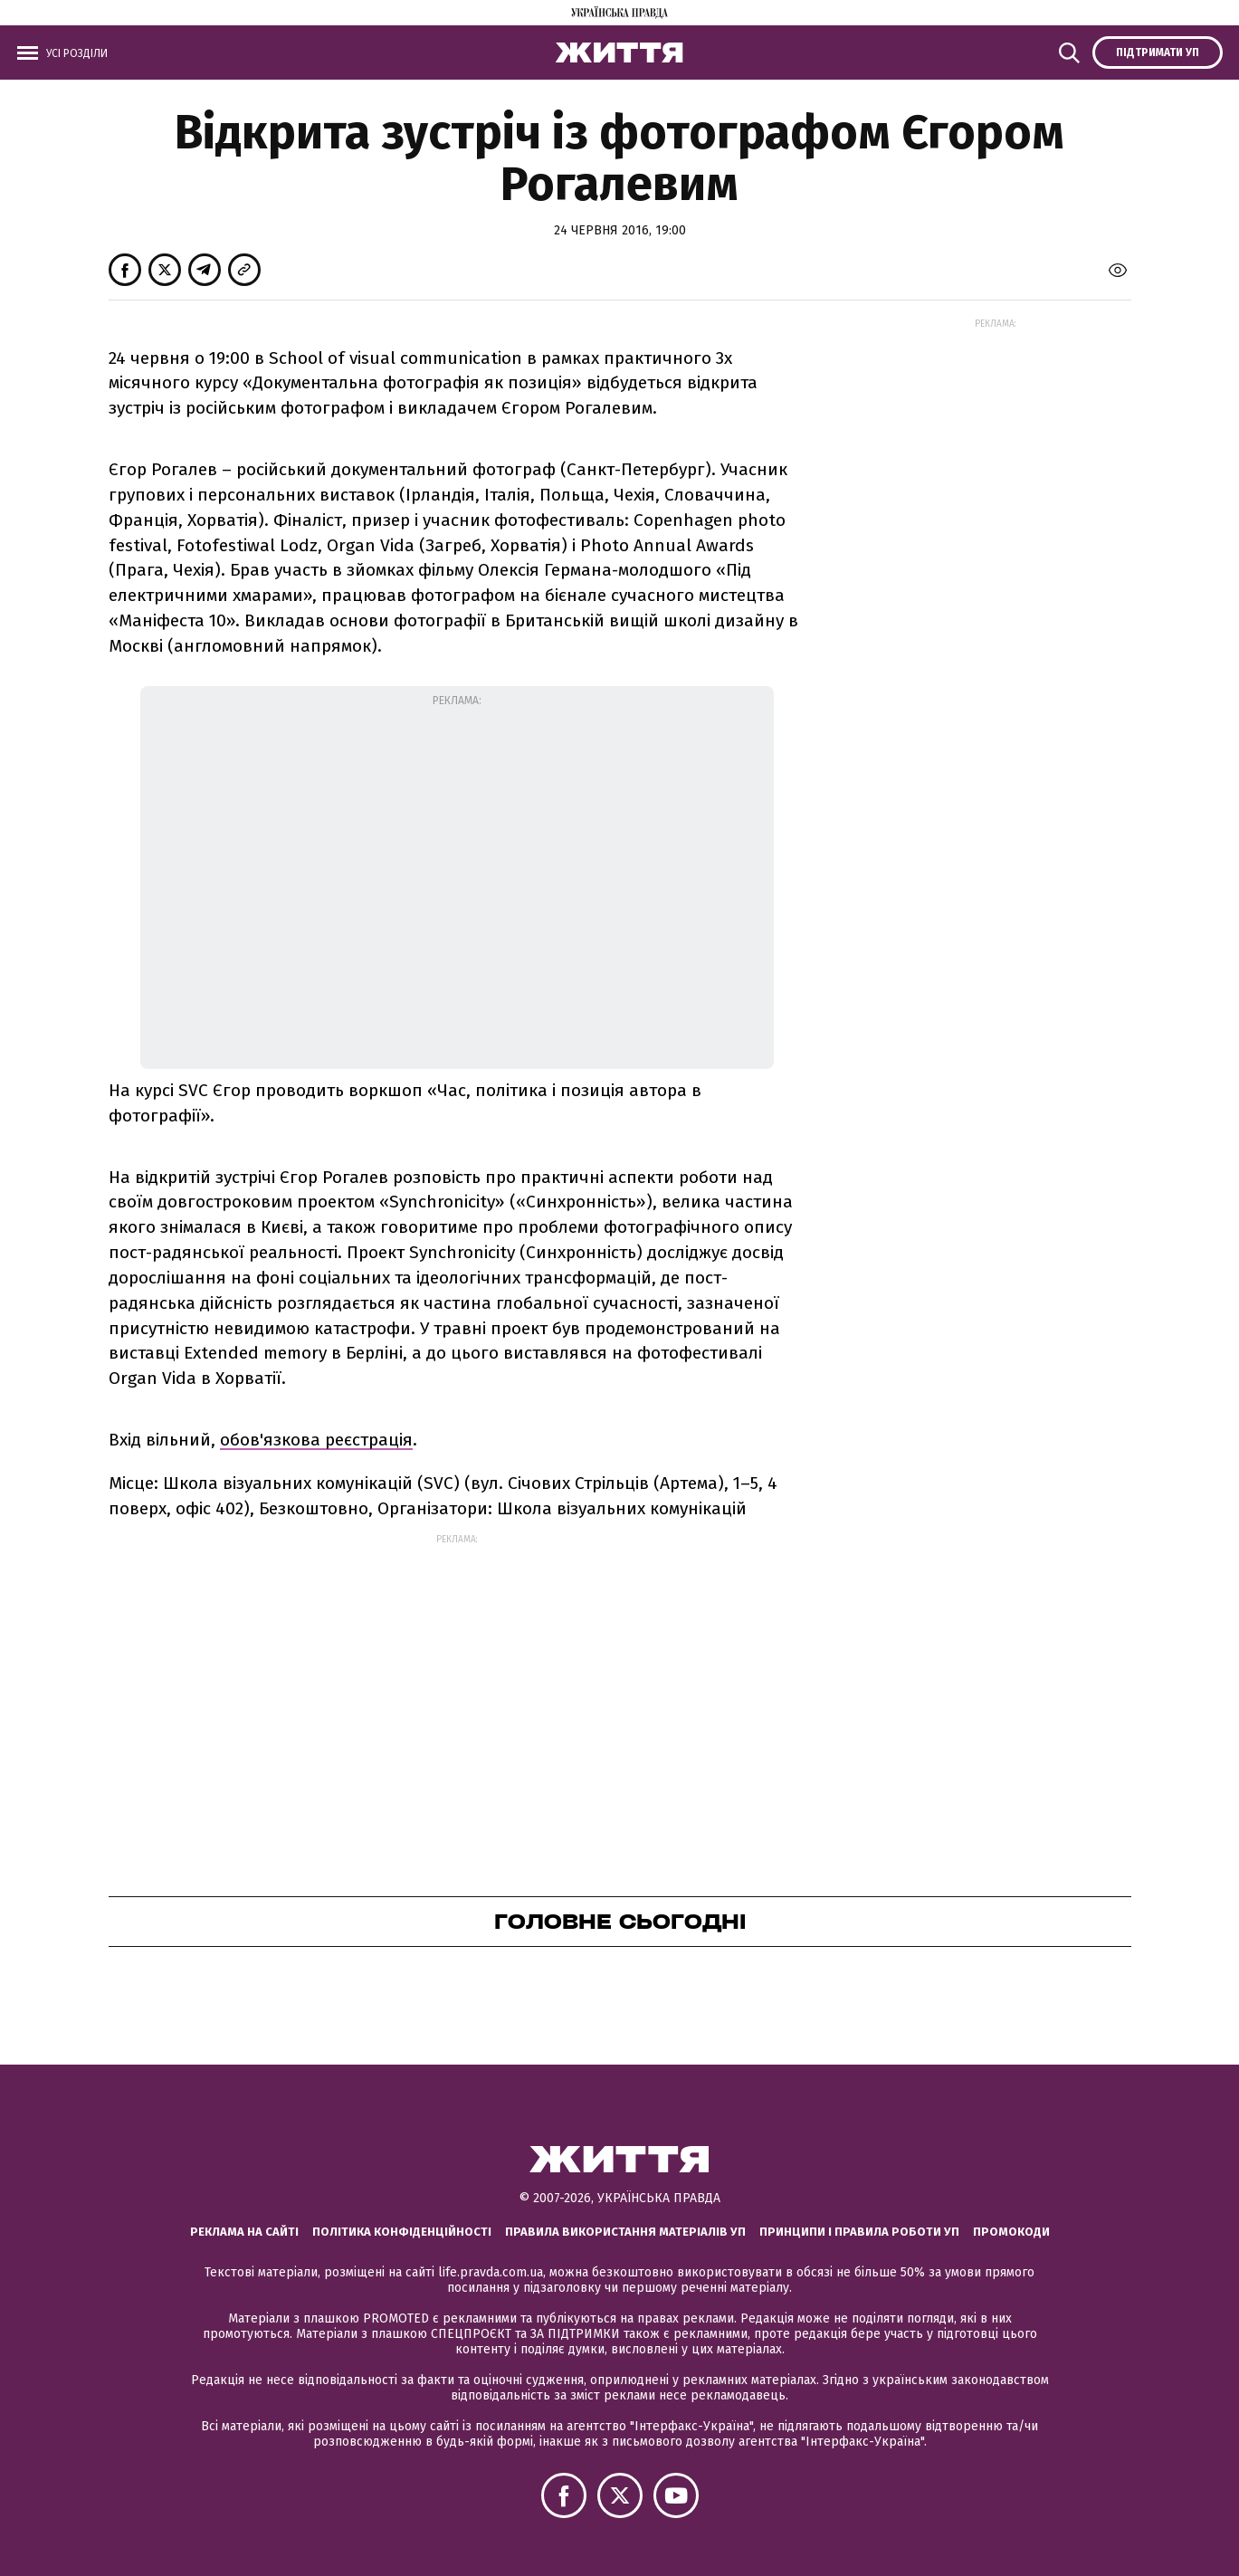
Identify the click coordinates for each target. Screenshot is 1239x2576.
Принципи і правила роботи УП (859, 2231)
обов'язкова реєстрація (316, 1439)
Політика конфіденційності (401, 2231)
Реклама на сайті (244, 2231)
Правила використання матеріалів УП (625, 2231)
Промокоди (1011, 2231)
